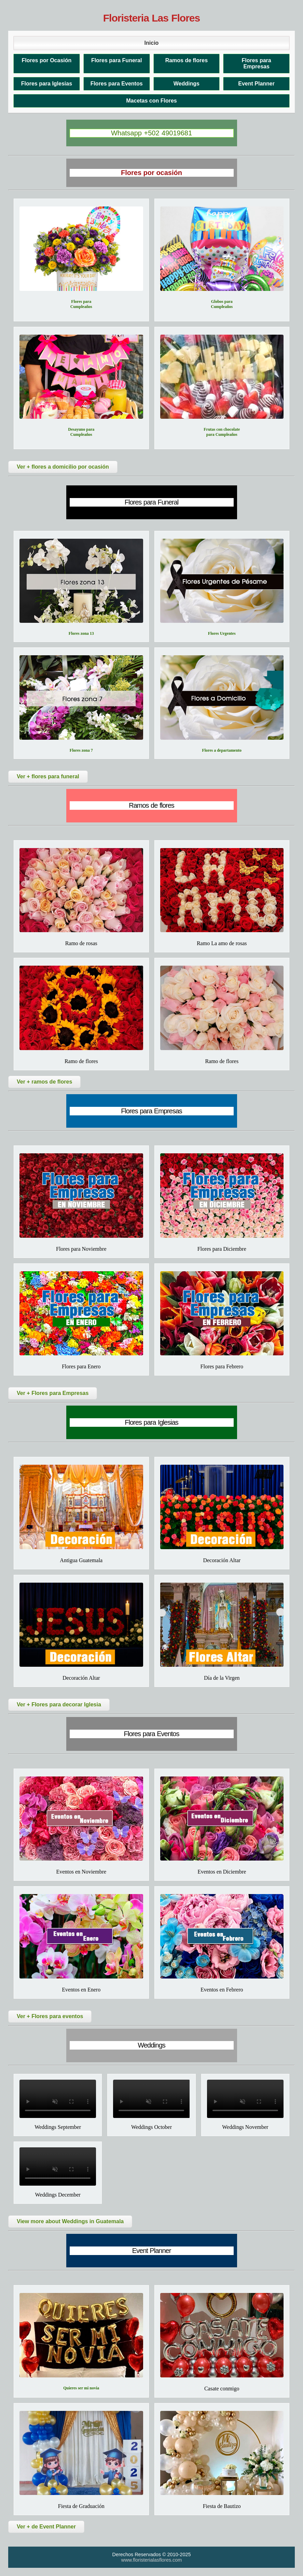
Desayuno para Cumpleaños (81, 432)
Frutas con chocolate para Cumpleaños (222, 432)
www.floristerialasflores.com (151, 2560)
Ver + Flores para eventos (50, 2016)
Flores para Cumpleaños (81, 304)
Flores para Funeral (116, 60)
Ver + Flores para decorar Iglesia (59, 1704)
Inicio (151, 43)
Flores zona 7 (81, 750)
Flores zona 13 (81, 633)
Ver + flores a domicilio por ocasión (63, 467)
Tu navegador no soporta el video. (57, 2099)
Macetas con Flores (151, 101)
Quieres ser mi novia (81, 2388)
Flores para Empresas (256, 63)
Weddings (186, 83)
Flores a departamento (222, 750)
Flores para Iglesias (46, 83)
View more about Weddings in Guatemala (70, 2221)
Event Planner (256, 83)
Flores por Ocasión (46, 60)
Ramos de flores (186, 60)
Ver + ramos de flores (44, 1082)
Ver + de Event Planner (46, 2527)
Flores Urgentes (222, 633)
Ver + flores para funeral (48, 776)
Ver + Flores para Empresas (52, 1393)
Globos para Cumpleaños (222, 304)
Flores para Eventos (117, 83)
